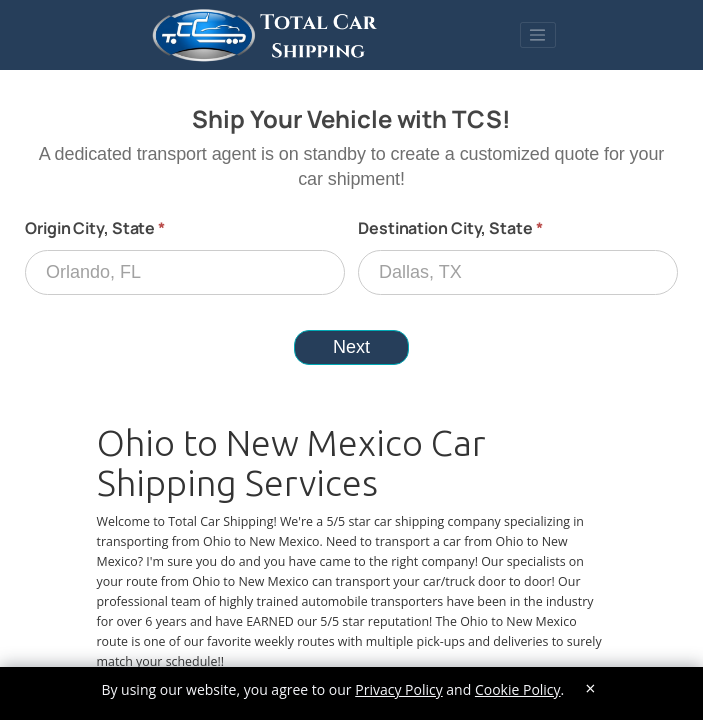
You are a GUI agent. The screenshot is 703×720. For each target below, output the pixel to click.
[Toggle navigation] (538, 35)
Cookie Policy (518, 689)
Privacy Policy (398, 689)
